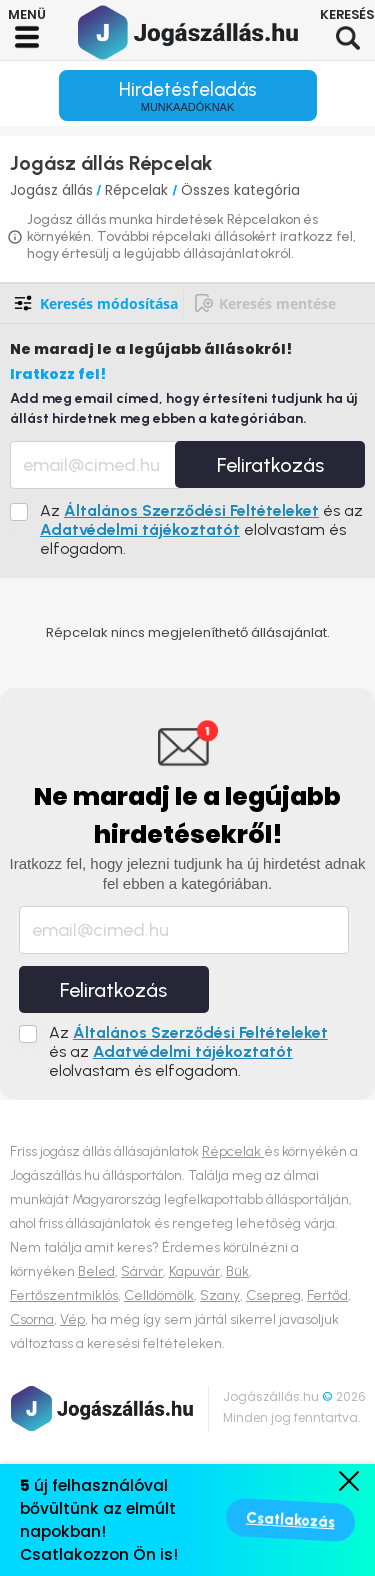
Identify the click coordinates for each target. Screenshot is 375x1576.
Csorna (32, 1319)
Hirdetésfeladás (188, 95)
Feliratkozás (270, 465)
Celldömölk (159, 1295)
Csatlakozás (290, 1520)
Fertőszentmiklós (64, 1295)
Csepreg (273, 1295)
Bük (237, 1271)
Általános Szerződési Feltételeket (191, 510)
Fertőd (327, 1295)
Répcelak (138, 190)
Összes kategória (240, 190)
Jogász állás (51, 190)
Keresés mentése (277, 303)
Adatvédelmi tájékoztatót (140, 529)
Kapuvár (194, 1271)
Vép (72, 1319)
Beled (96, 1271)
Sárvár (142, 1271)
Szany (220, 1295)
